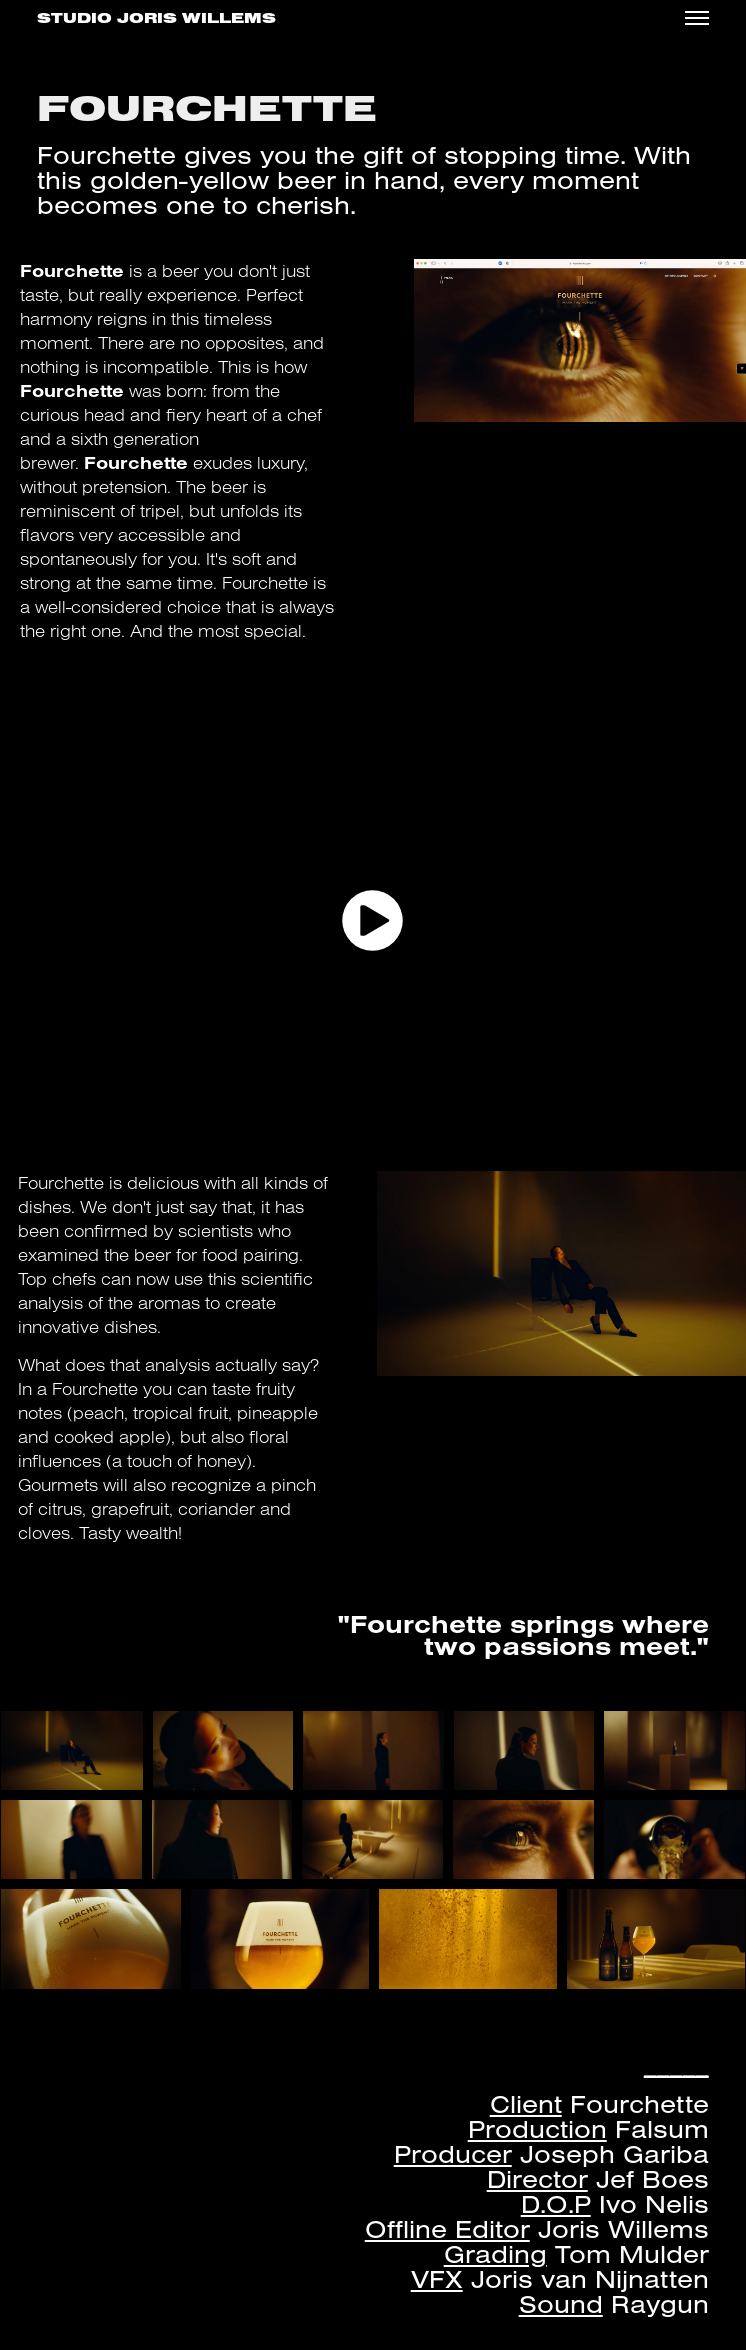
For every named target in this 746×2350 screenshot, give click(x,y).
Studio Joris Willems (156, 18)
